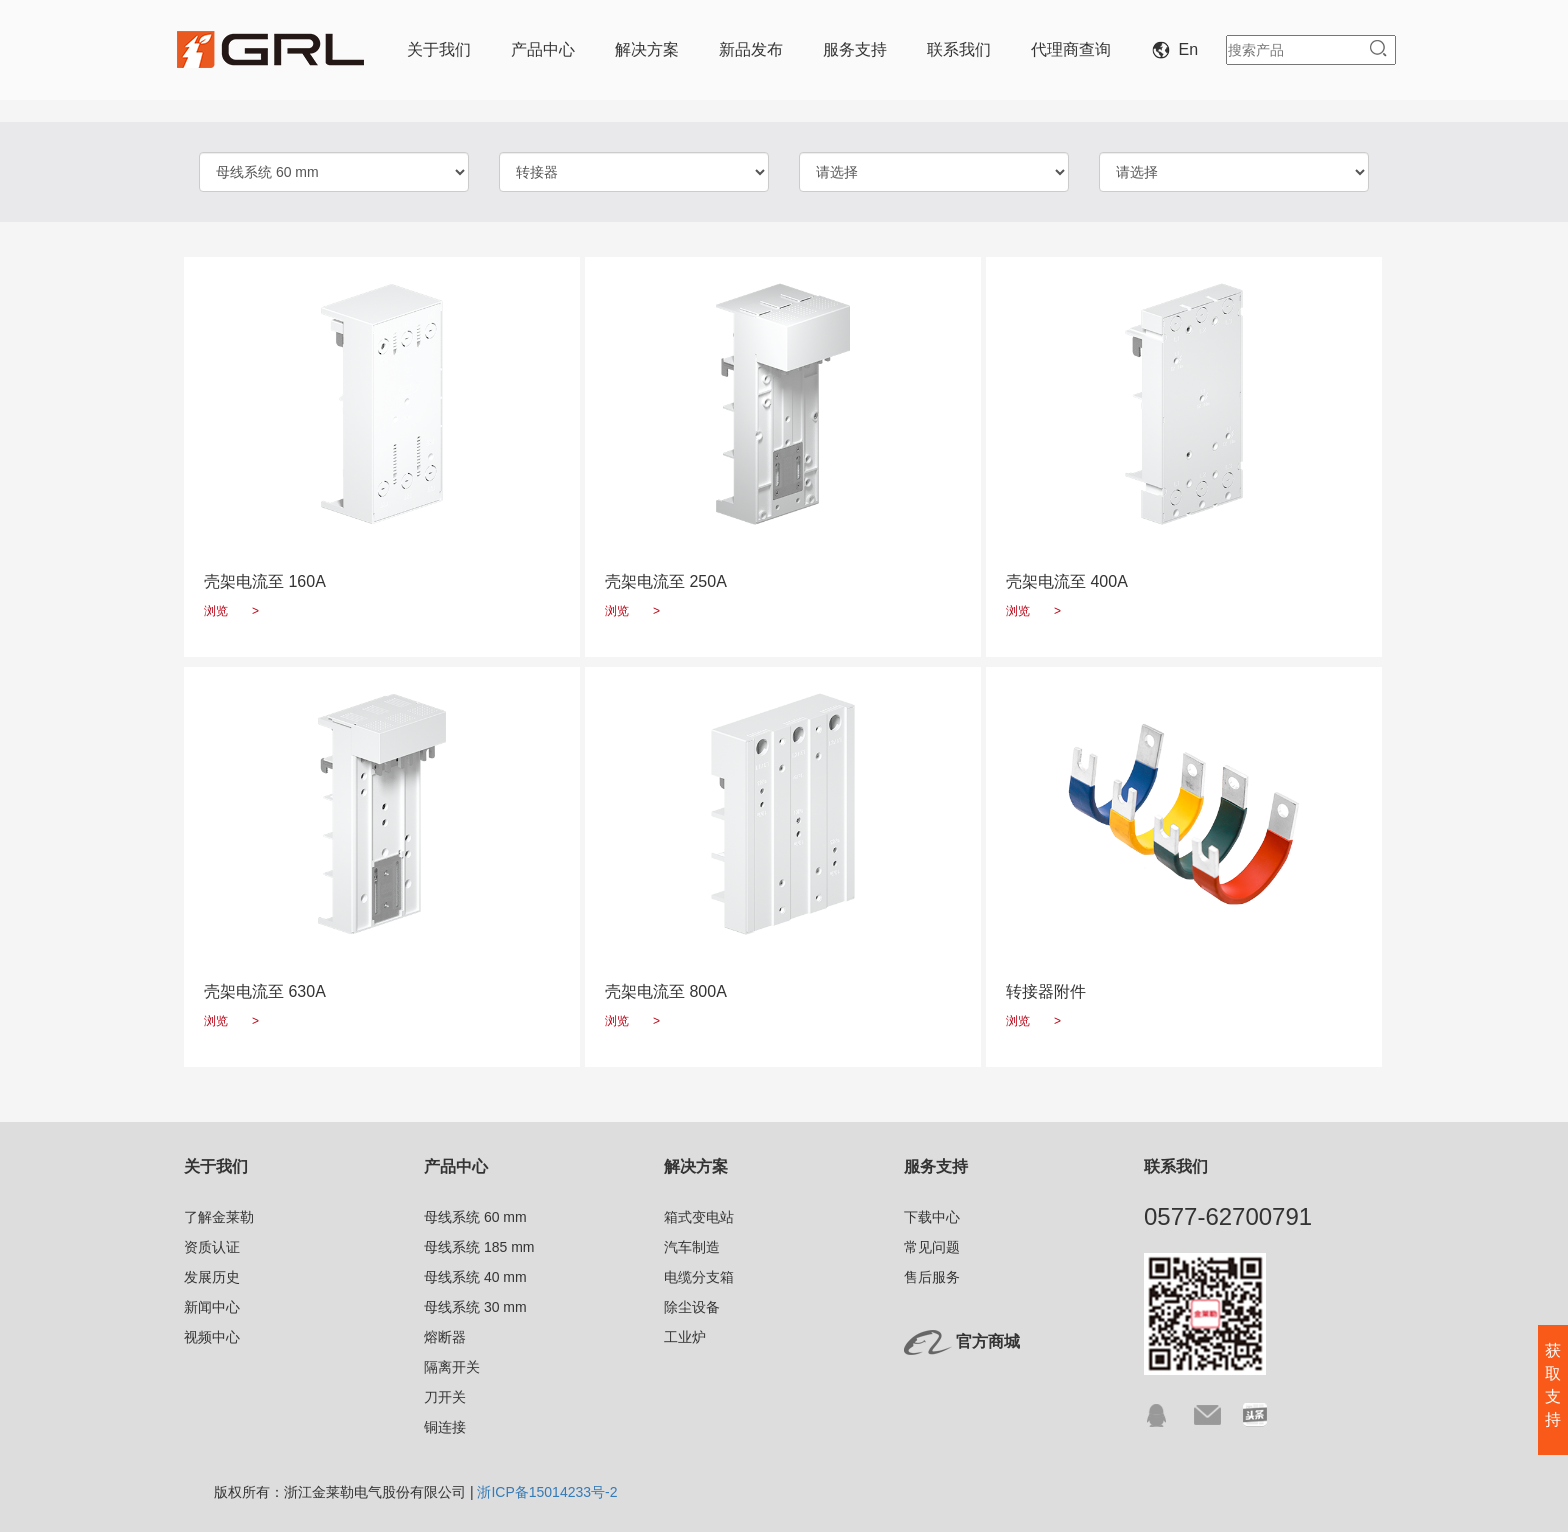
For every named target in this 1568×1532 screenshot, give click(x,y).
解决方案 (647, 49)
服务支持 (855, 49)
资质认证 (212, 1247)
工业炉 (685, 1337)
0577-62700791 (1228, 1216)
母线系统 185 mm (479, 1247)
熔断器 (445, 1337)
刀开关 (445, 1397)
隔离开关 (452, 1367)
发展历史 (212, 1277)
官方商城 (988, 1341)
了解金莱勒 (219, 1217)
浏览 (231, 611)
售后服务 (932, 1277)
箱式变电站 (699, 1217)
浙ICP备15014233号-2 (547, 1492)
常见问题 (932, 1247)
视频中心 (212, 1337)
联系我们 (959, 49)
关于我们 (439, 49)
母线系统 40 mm (475, 1277)
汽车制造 (692, 1247)
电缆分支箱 (699, 1277)
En (1179, 49)
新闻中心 (212, 1307)
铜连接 (445, 1427)
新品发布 (751, 49)
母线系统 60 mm (475, 1217)
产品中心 (543, 49)
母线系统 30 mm (475, 1307)
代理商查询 (1071, 49)
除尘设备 (692, 1307)
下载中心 (932, 1217)
